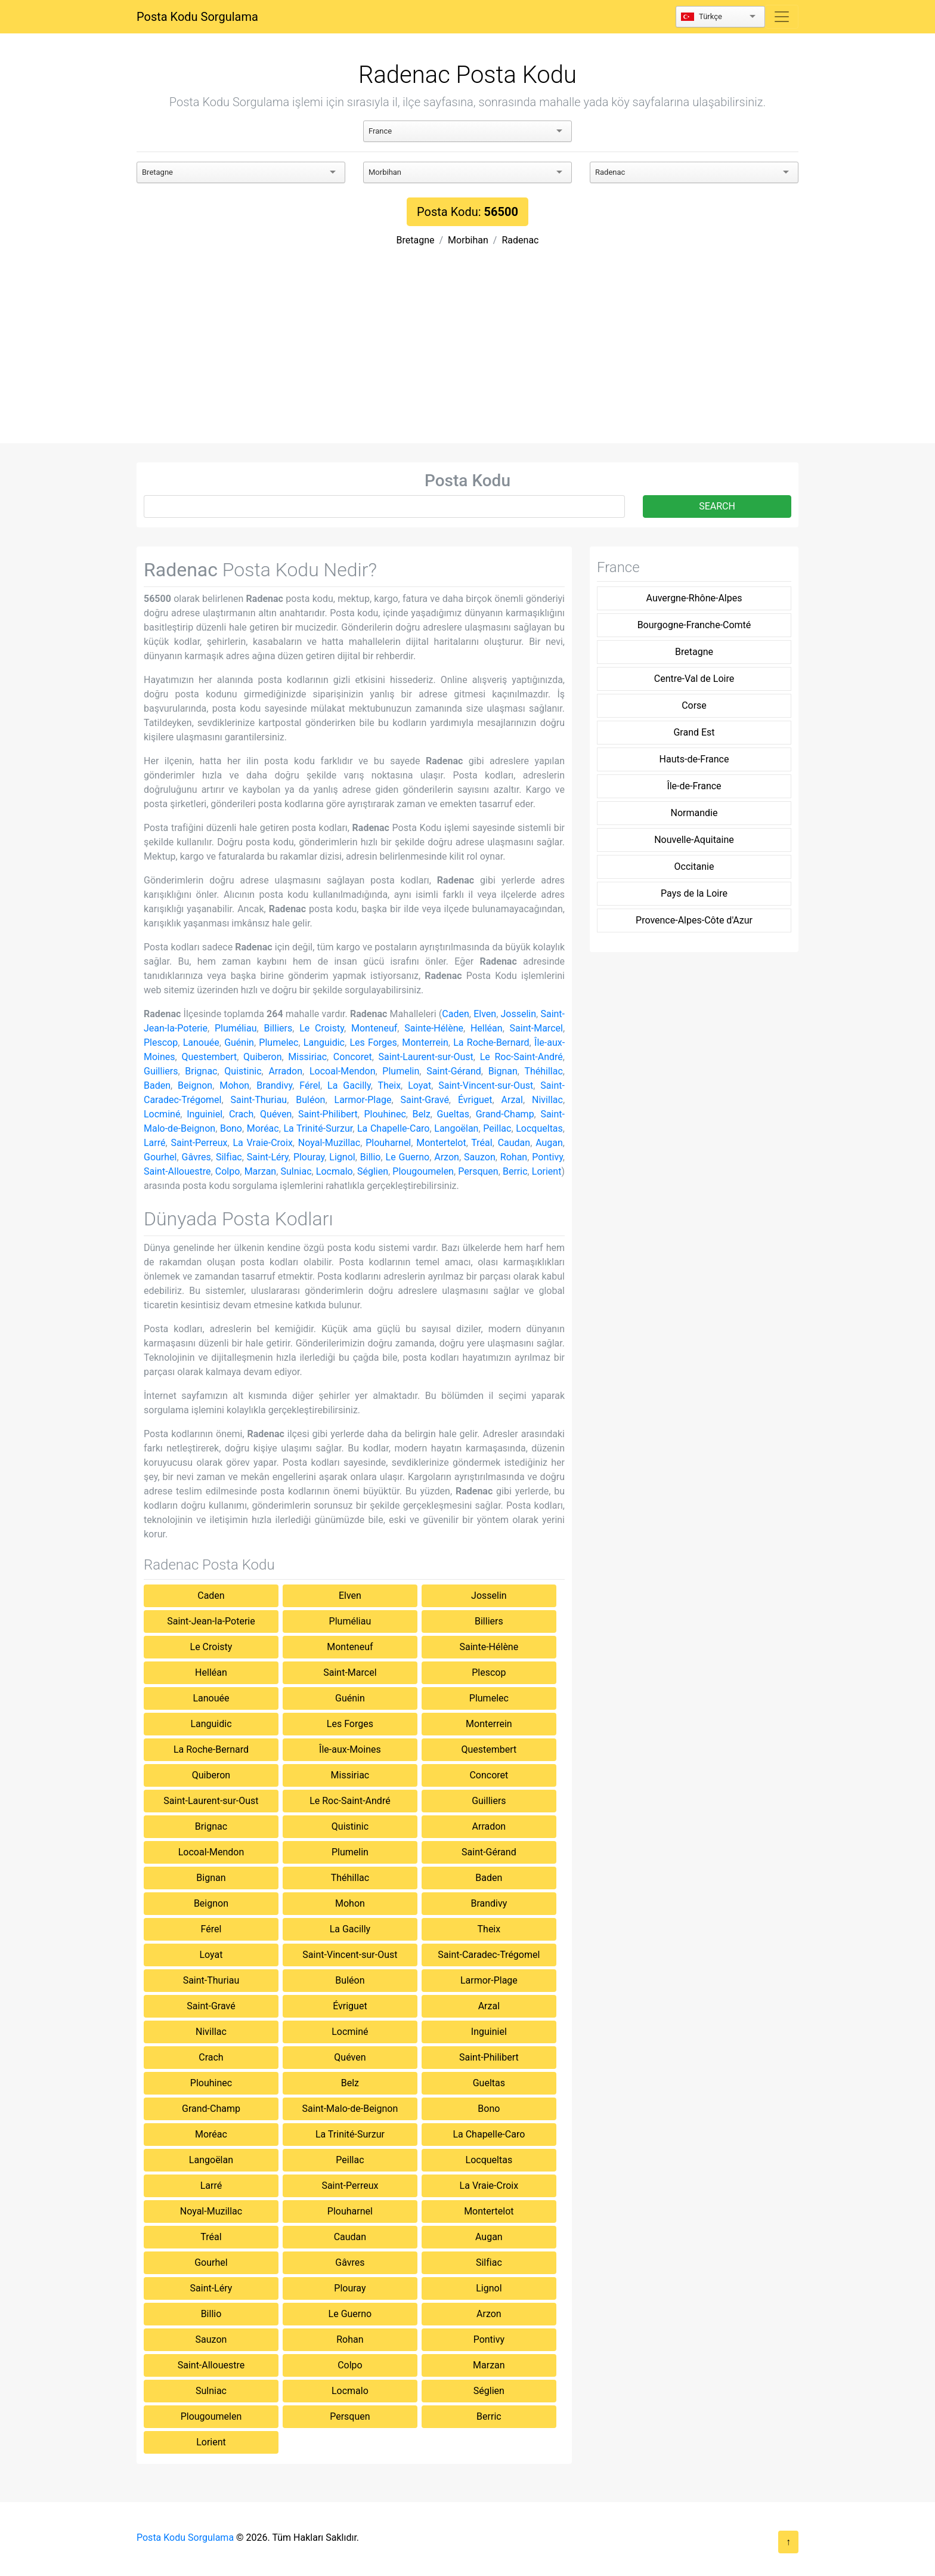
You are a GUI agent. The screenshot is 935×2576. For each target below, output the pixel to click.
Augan (549, 1142)
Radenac (519, 240)
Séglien (372, 1171)
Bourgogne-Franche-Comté (694, 625)
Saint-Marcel (536, 1028)
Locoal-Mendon (342, 1071)
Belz (422, 1114)
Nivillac (547, 1099)
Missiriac (307, 1056)
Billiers (278, 1028)
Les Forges (373, 1042)
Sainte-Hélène (433, 1028)
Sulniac (296, 1171)
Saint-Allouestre (177, 1171)
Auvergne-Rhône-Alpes (694, 598)
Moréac (263, 1128)
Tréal (481, 1142)
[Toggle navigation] (781, 17)
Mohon (234, 1085)
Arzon (446, 1157)
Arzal (512, 1099)
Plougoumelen (423, 1171)
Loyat (419, 1085)
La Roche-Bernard (491, 1042)
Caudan (514, 1142)
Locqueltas (539, 1128)
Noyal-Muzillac (329, 1142)
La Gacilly (349, 1085)
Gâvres (196, 1157)
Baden (157, 1085)
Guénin (239, 1042)
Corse (694, 705)
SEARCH (717, 506)
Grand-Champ (505, 1114)
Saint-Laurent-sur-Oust (426, 1056)
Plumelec (278, 1042)
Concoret (352, 1056)
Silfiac (229, 1157)
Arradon (285, 1071)
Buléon (310, 1099)
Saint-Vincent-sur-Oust (485, 1085)
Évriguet (475, 1099)
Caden (455, 1014)
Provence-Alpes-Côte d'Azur (694, 920)
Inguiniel (204, 1114)
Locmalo (334, 1171)
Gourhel (160, 1157)
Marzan (260, 1171)
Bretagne (416, 240)
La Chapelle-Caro (393, 1128)
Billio (370, 1157)
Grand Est (693, 732)
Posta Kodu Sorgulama (197, 17)
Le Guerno (408, 1157)
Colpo (227, 1171)
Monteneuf (374, 1028)
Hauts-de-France (694, 759)
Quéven (276, 1114)
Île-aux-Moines (350, 1749)
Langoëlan (456, 1128)
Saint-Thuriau (259, 1099)
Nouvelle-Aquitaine (694, 839)
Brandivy (274, 1085)
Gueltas (453, 1114)
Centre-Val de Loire (694, 678)
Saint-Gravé (425, 1099)
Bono (231, 1128)
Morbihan (468, 240)
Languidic (324, 1042)
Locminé (162, 1114)
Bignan (503, 1071)
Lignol (342, 1157)
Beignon (195, 1085)
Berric (515, 1171)
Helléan (486, 1028)
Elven (484, 1014)
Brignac (201, 1071)
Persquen (478, 1171)
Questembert (209, 1056)
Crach (241, 1114)
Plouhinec (384, 1114)
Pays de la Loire (694, 893)
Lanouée (201, 1042)
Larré (155, 1142)
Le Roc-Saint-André (521, 1056)
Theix (389, 1085)
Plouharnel (388, 1142)
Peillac (497, 1128)
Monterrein (425, 1042)
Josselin (518, 1014)
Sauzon (480, 1157)
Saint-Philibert (328, 1114)
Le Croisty (321, 1028)
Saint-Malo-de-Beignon (350, 2108)
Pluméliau (236, 1028)
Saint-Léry (268, 1157)
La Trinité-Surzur (317, 1128)
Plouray (308, 1157)
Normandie (694, 812)
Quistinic (242, 1071)
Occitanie (694, 866)
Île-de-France (694, 786)
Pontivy (547, 1157)
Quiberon (262, 1056)
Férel (309, 1085)
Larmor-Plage (363, 1099)
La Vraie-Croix (262, 1142)
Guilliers (161, 1071)
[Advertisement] (467, 353)
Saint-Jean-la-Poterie (211, 1621)
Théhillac (543, 1071)
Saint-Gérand (453, 1071)
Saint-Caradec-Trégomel (489, 1954)
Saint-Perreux (199, 1142)
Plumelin (400, 1071)
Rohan (513, 1157)
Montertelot (441, 1142)
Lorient (547, 1171)
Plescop (161, 1042)
